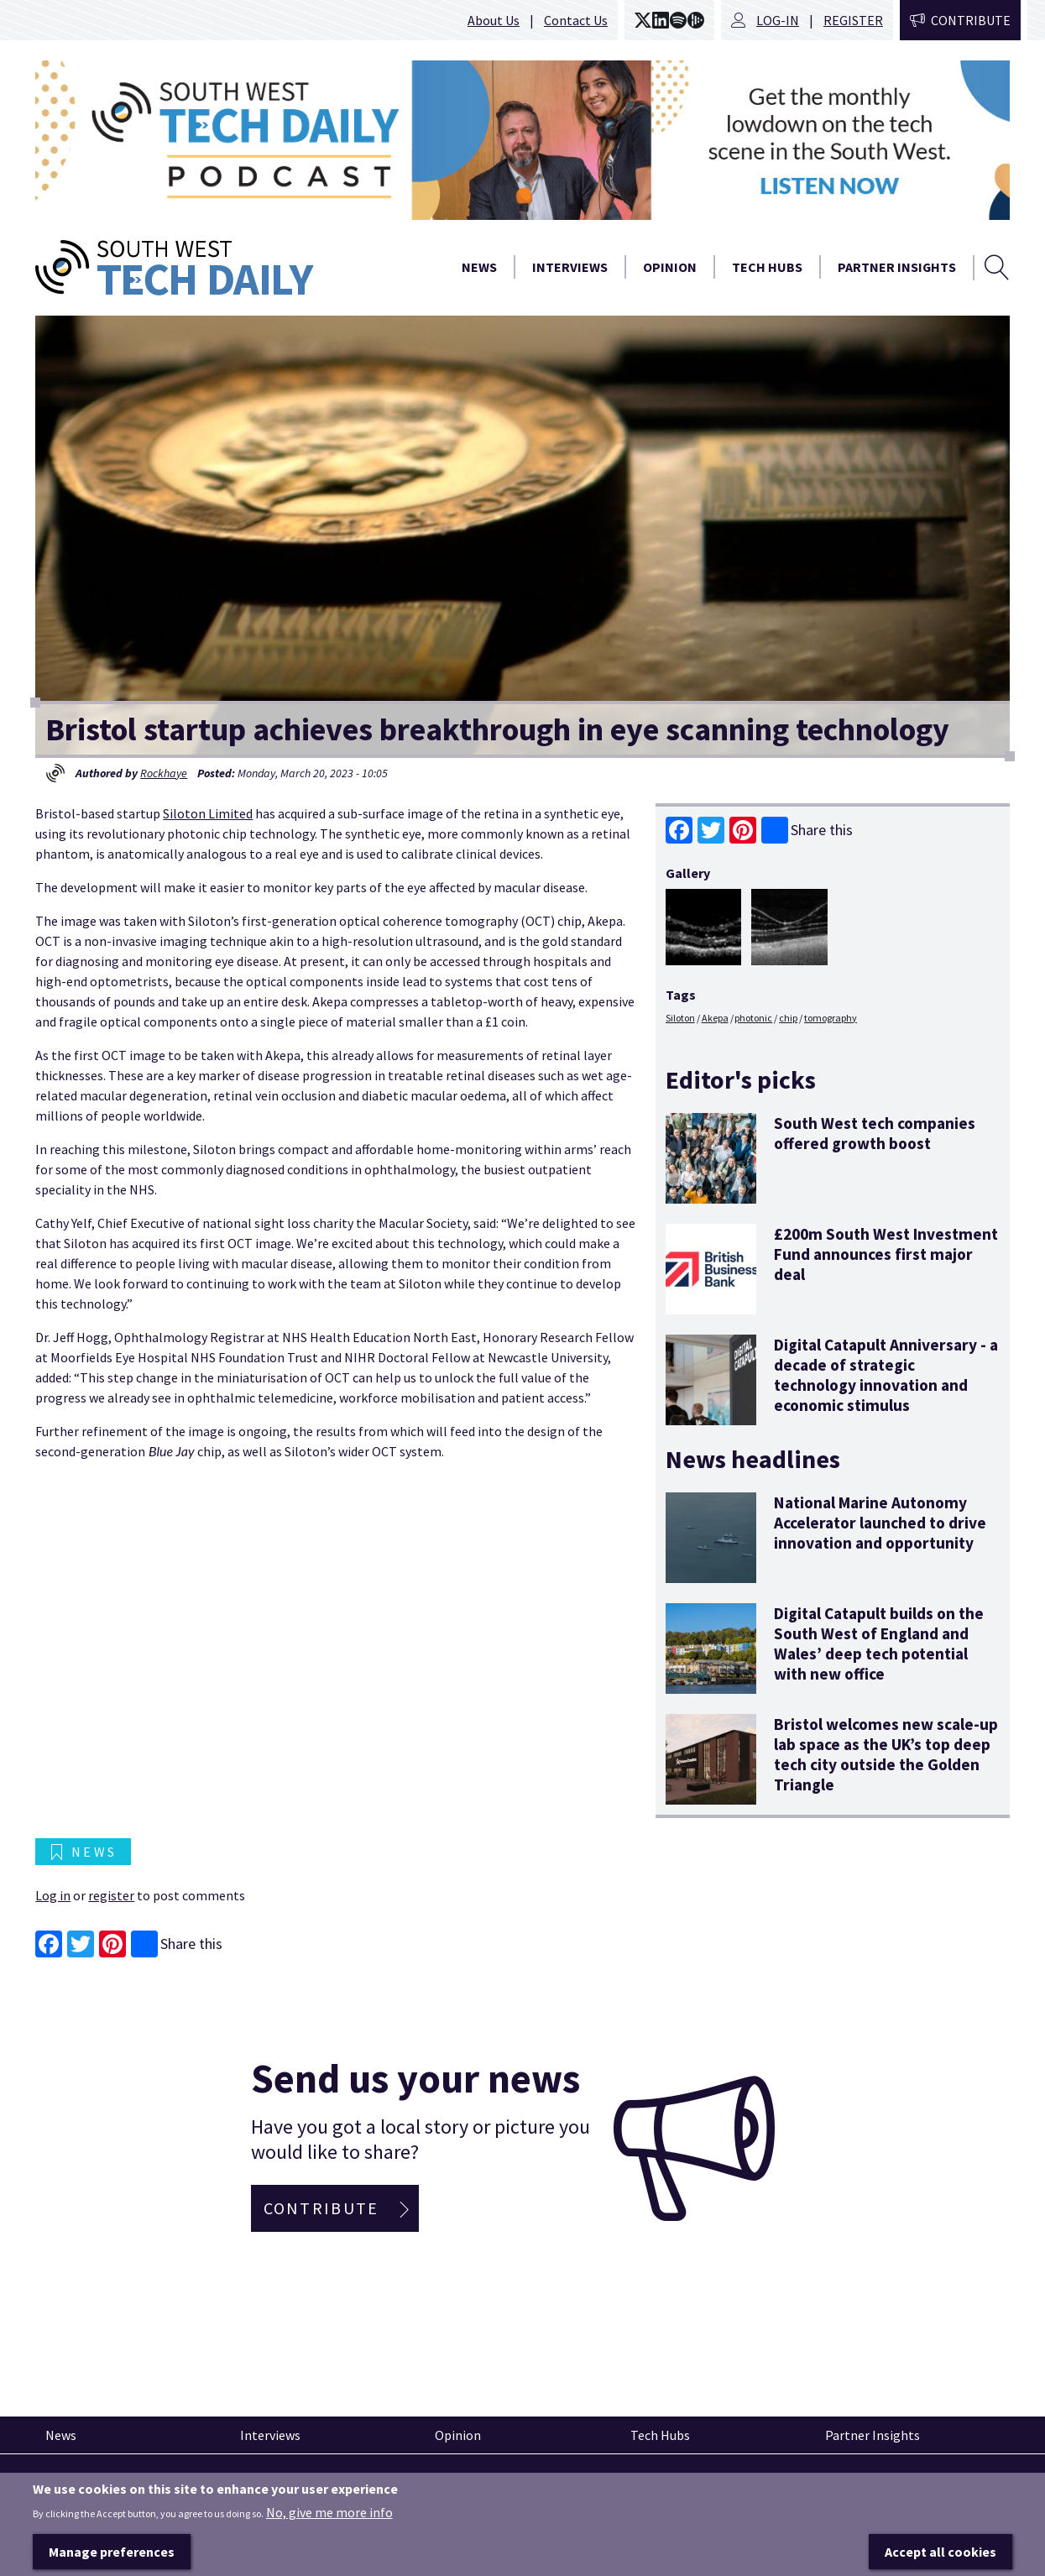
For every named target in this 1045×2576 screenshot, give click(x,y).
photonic (753, 1017)
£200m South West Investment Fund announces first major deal (886, 1254)
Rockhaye (163, 773)
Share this (807, 830)
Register (853, 20)
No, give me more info (329, 2513)
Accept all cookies (940, 2552)
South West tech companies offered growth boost (874, 1133)
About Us (494, 20)
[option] (522, 140)
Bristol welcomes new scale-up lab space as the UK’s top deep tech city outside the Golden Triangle (886, 1754)
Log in (53, 1895)
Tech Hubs (767, 267)
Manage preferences (112, 2552)
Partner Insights (897, 267)
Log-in (777, 20)
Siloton (680, 1017)
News (479, 267)
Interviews (570, 267)
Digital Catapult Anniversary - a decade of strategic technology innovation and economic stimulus (886, 1375)
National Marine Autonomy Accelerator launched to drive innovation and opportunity (880, 1522)
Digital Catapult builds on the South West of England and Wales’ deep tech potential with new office (879, 1644)
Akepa (715, 1017)
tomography (830, 1017)
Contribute (971, 20)
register (111, 1895)
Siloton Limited (208, 813)
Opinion (670, 267)
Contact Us (576, 20)
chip (788, 1017)
